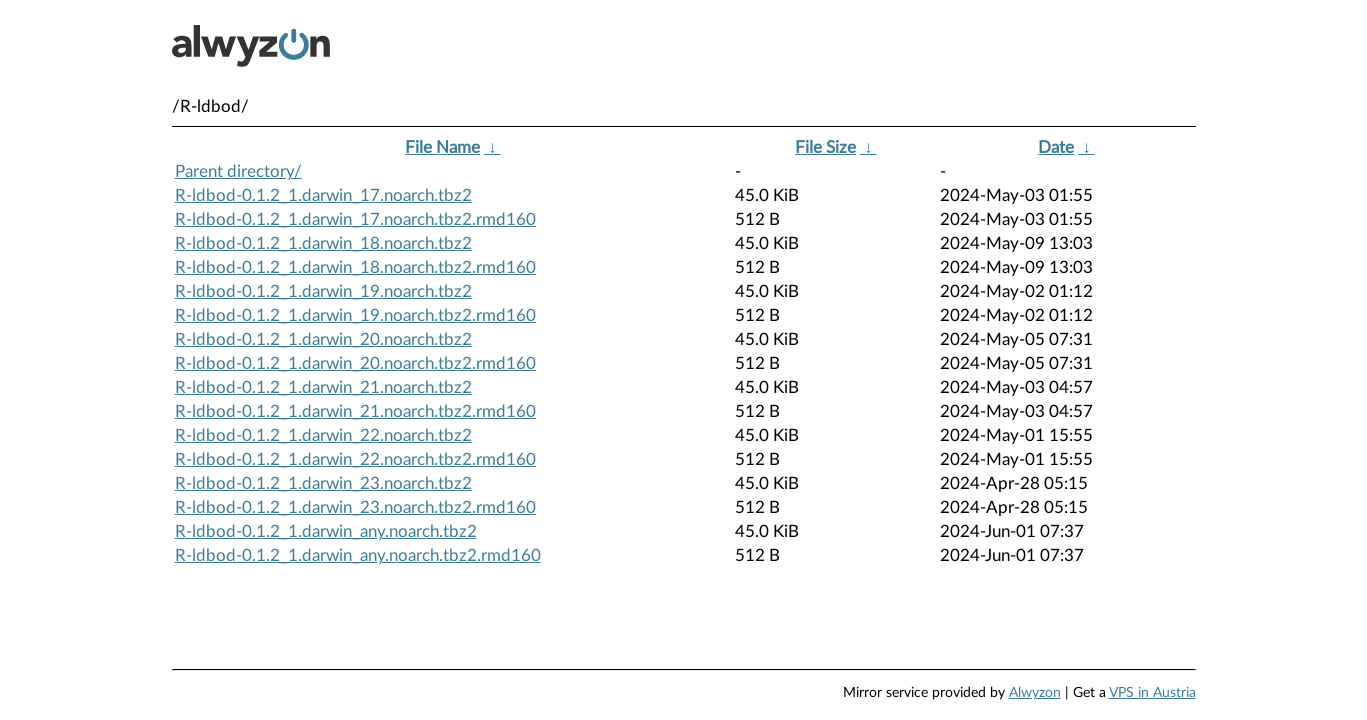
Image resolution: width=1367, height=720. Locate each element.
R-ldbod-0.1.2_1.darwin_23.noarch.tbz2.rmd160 (355, 507)
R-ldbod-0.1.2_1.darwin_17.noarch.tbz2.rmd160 (355, 219)
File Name (442, 147)
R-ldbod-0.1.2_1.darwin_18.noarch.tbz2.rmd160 (355, 267)
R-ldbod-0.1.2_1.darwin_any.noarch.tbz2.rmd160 (358, 555)
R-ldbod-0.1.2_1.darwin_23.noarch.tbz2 (323, 483)
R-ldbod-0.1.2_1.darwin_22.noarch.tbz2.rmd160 (355, 459)
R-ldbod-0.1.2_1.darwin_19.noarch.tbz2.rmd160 (355, 315)
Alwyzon (1035, 693)
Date (1056, 147)
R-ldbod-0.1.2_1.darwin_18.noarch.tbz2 (323, 243)
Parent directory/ (238, 171)
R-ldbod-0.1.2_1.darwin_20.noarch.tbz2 (323, 339)
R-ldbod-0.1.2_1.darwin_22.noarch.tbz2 (323, 435)
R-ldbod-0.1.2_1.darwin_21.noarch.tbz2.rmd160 (355, 411)
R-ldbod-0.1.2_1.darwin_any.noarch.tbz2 (326, 531)
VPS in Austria (1152, 693)
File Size (825, 147)
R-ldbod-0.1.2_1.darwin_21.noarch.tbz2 (323, 387)
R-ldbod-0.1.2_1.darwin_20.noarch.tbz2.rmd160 (355, 363)
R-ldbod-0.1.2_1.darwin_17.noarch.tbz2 (323, 195)
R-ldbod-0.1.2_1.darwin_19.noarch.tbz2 (323, 291)
